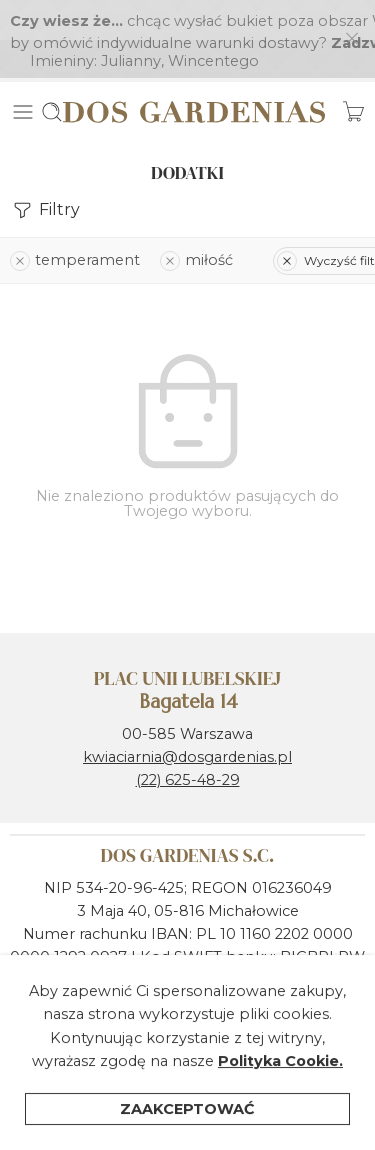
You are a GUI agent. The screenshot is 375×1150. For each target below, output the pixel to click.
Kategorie (219, 1119)
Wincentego (213, 21)
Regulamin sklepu (298, 1009)
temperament (75, 220)
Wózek (320, 1119)
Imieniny (62, 21)
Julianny (131, 21)
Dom (47, 1119)
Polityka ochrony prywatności (119, 1032)
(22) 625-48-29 (188, 740)
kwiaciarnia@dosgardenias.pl (187, 717)
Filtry (45, 170)
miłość (196, 220)
